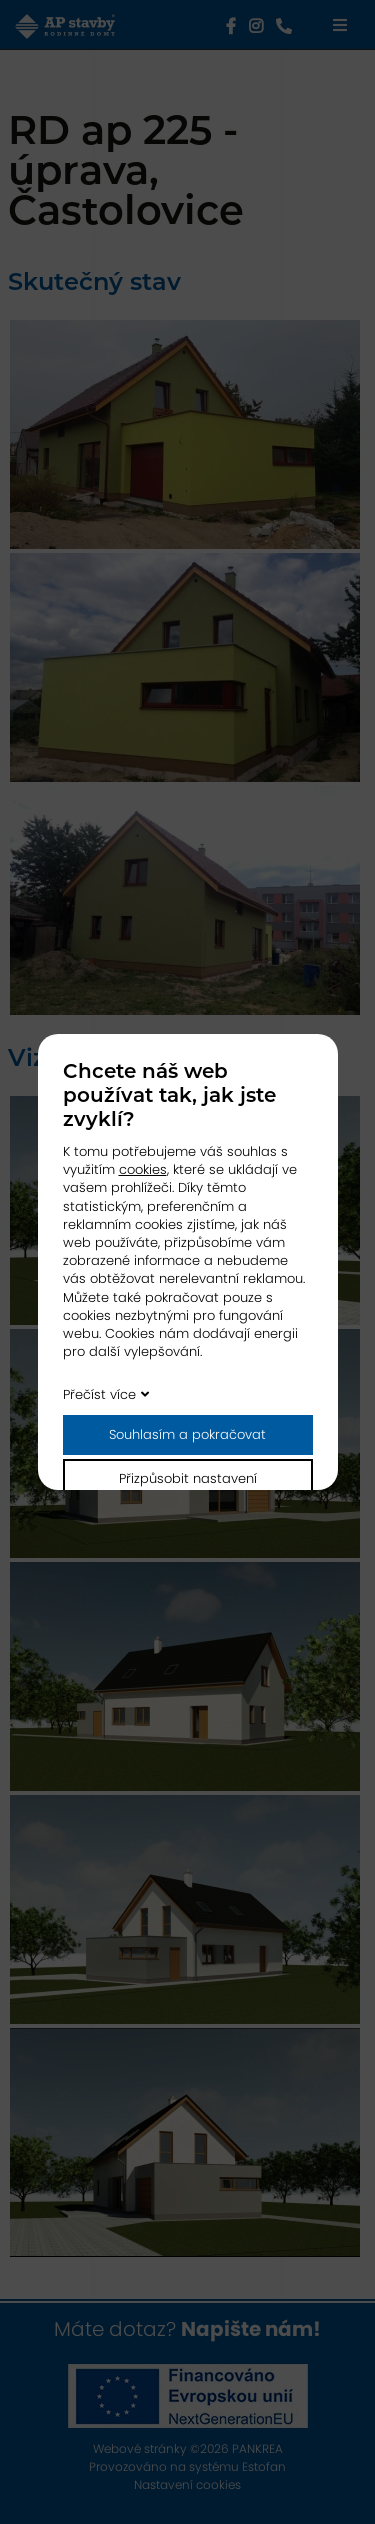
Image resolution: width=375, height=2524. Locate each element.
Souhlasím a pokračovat (187, 1434)
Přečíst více (99, 1394)
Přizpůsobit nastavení (188, 1478)
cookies (143, 1169)
